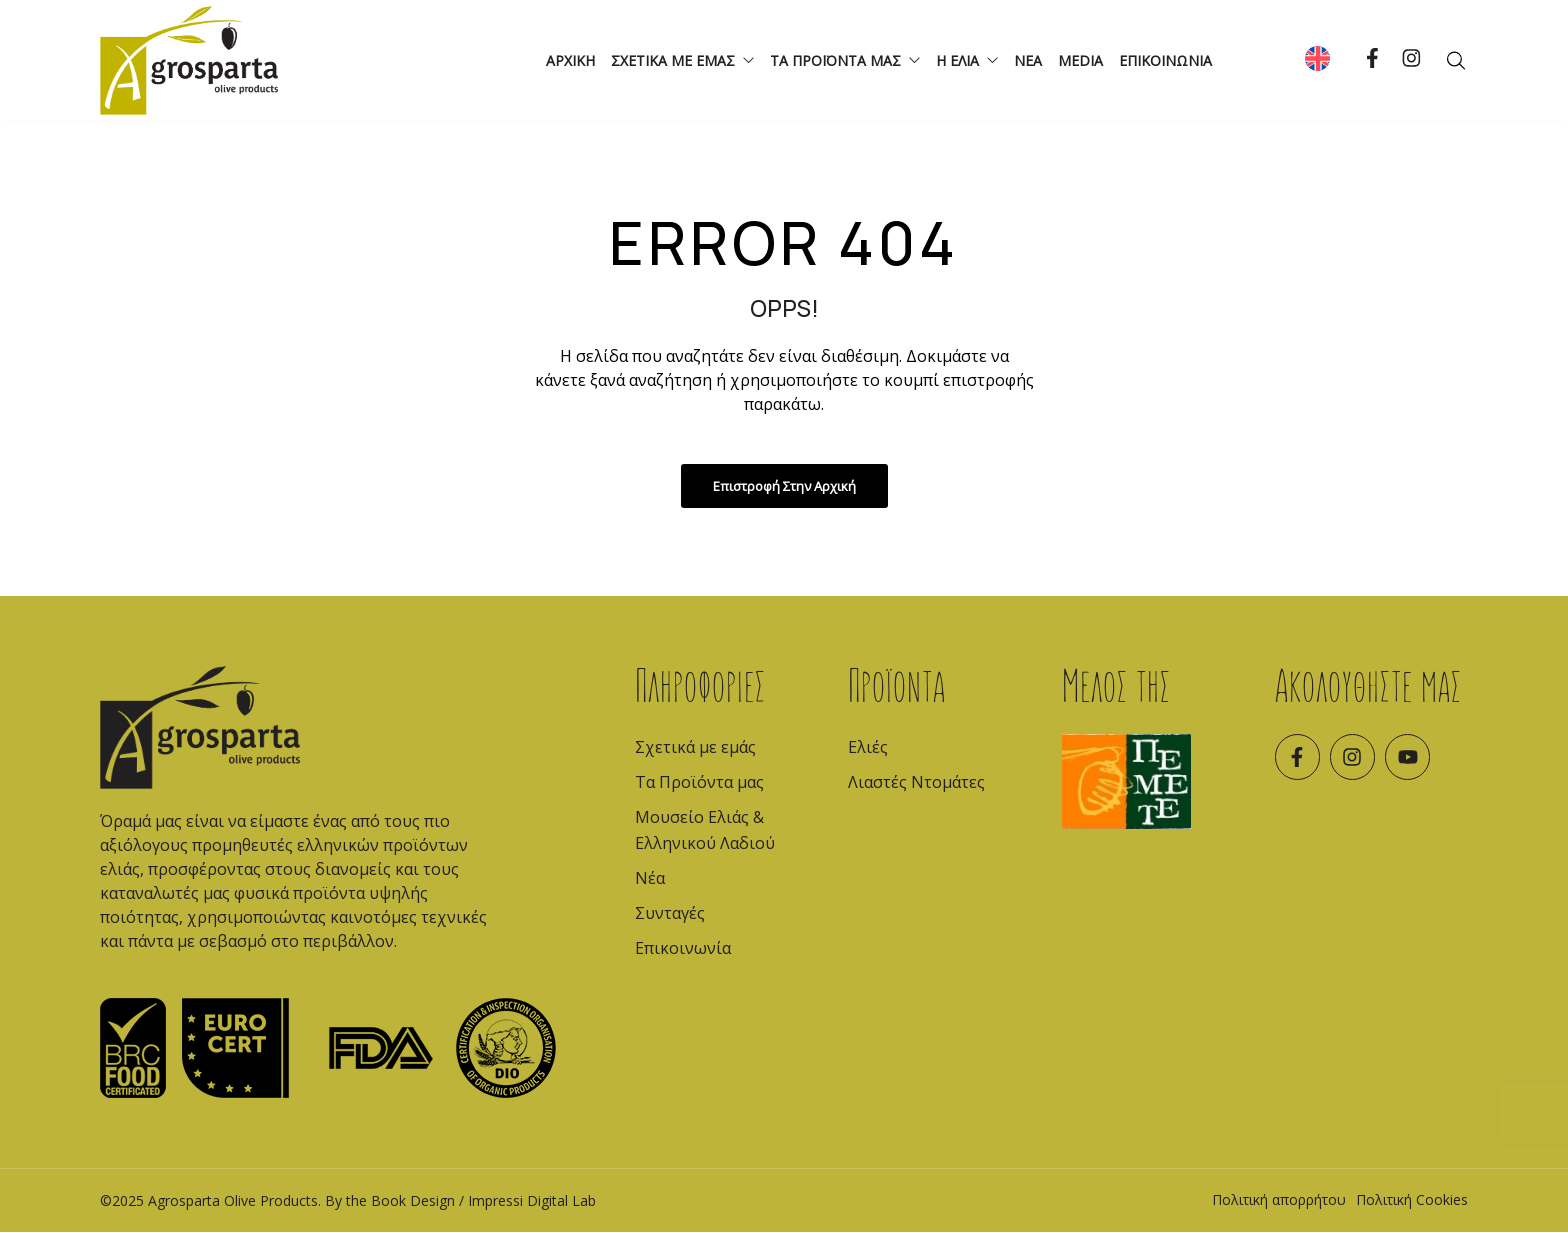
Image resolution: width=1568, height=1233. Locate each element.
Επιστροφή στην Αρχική (784, 487)
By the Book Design (390, 1201)
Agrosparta (184, 1201)
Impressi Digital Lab (532, 1201)
